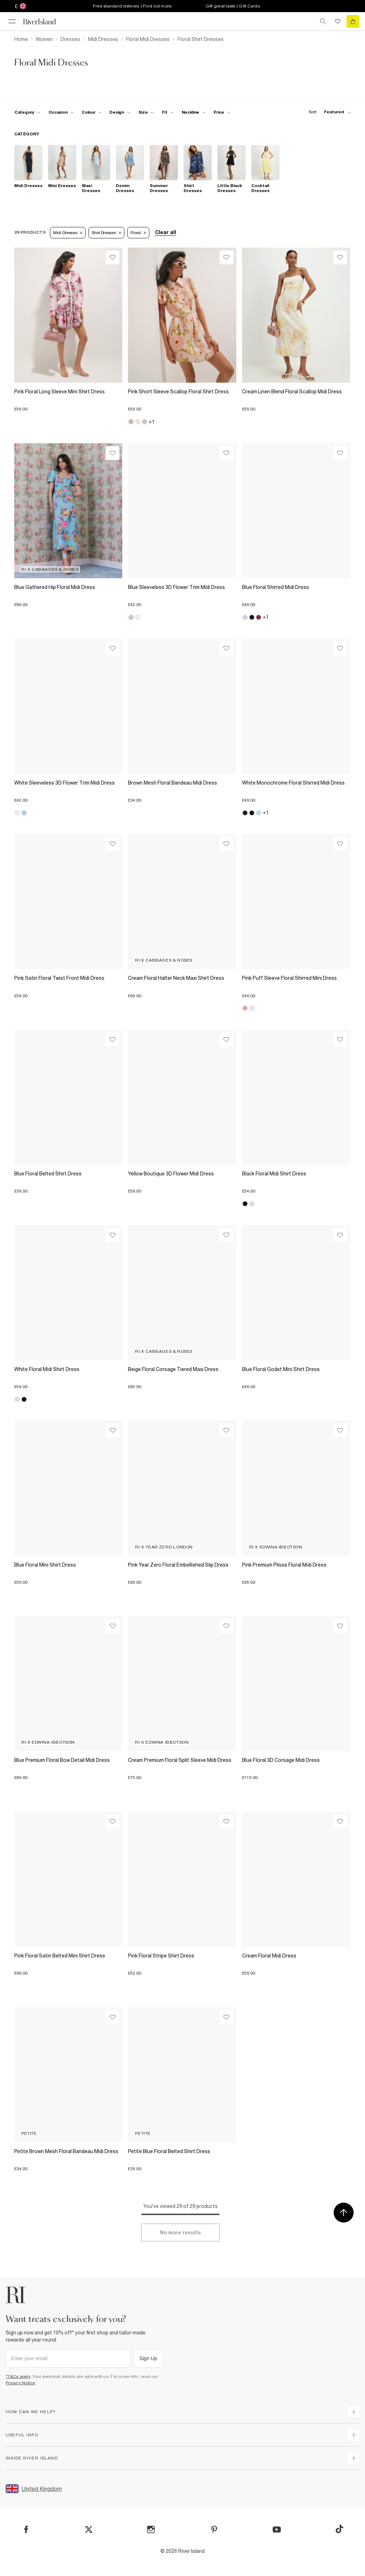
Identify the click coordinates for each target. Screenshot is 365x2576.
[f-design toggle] (119, 112)
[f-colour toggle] (91, 112)
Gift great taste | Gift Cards (233, 6)
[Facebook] (26, 2529)
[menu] (12, 21)
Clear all (165, 232)
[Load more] (180, 2232)
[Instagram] (151, 2529)
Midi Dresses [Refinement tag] (67, 232)
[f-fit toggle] (168, 112)
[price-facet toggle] (222, 112)
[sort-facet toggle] (328, 112)
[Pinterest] (214, 2529)
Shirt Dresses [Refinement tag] (106, 232)
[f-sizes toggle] (146, 112)
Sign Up (148, 2358)
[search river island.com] (323, 21)
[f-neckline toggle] (194, 112)
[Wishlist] (112, 257)
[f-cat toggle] (27, 112)
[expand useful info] (353, 2435)
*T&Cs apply (18, 2376)
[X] (88, 2530)
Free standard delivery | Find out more (132, 6)
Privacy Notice (20, 2382)
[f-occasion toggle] (61, 112)
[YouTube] (277, 2529)
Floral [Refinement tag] (138, 232)
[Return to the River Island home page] (44, 22)
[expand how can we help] (353, 2411)
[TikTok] (339, 2529)
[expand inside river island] (353, 2458)
